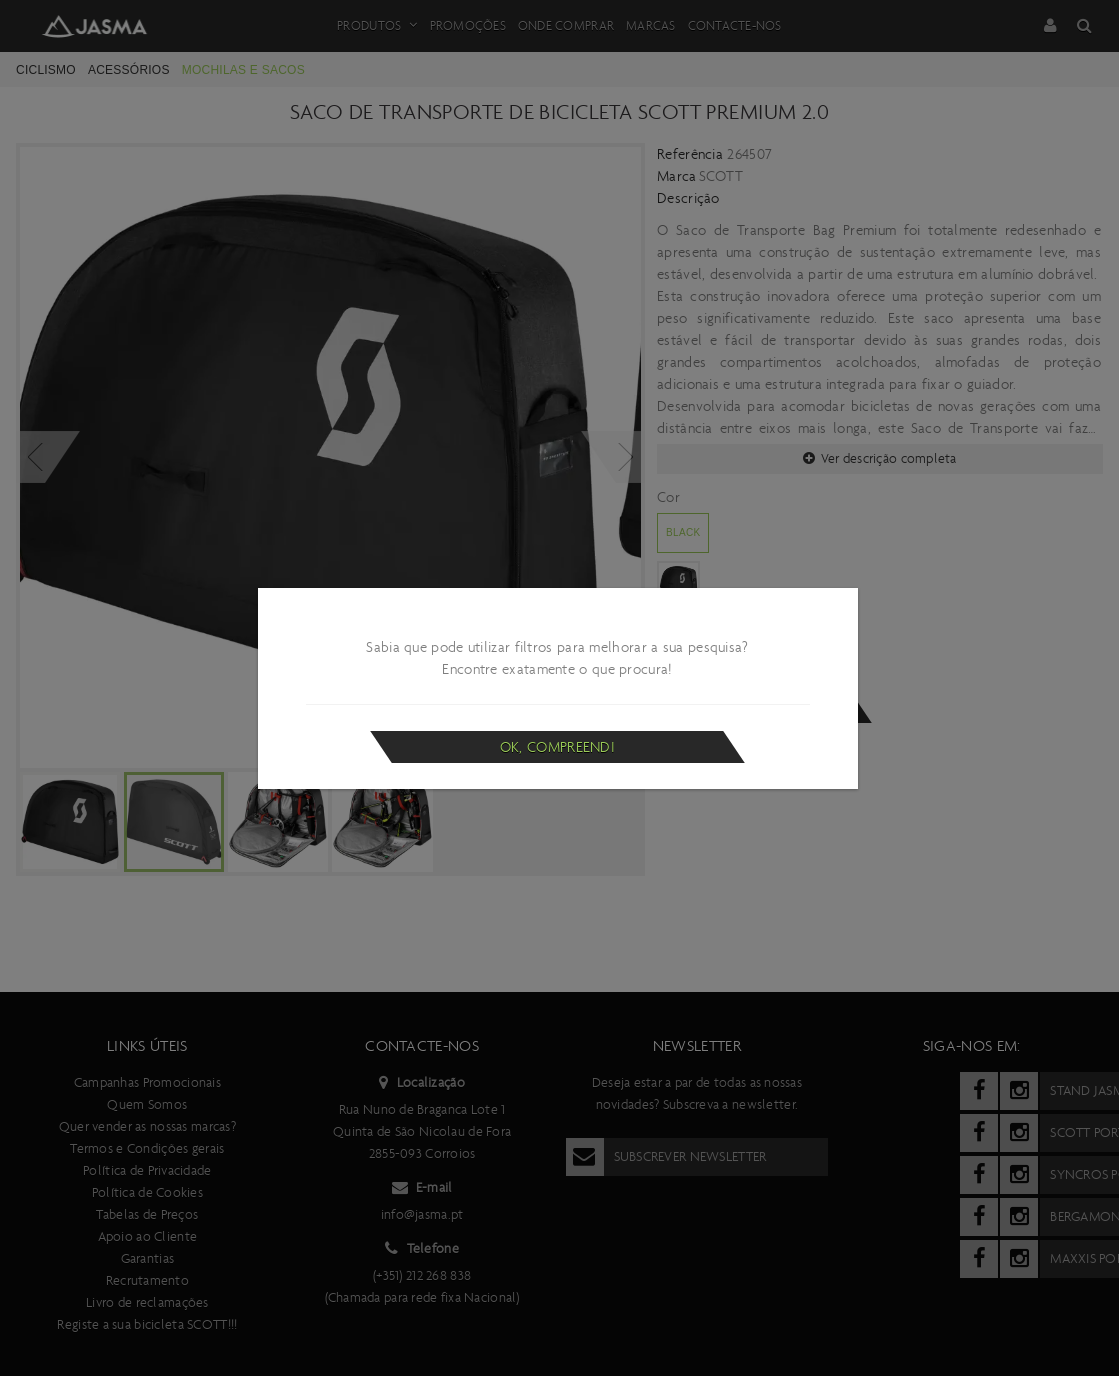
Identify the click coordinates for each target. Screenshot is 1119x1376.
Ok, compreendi (557, 747)
